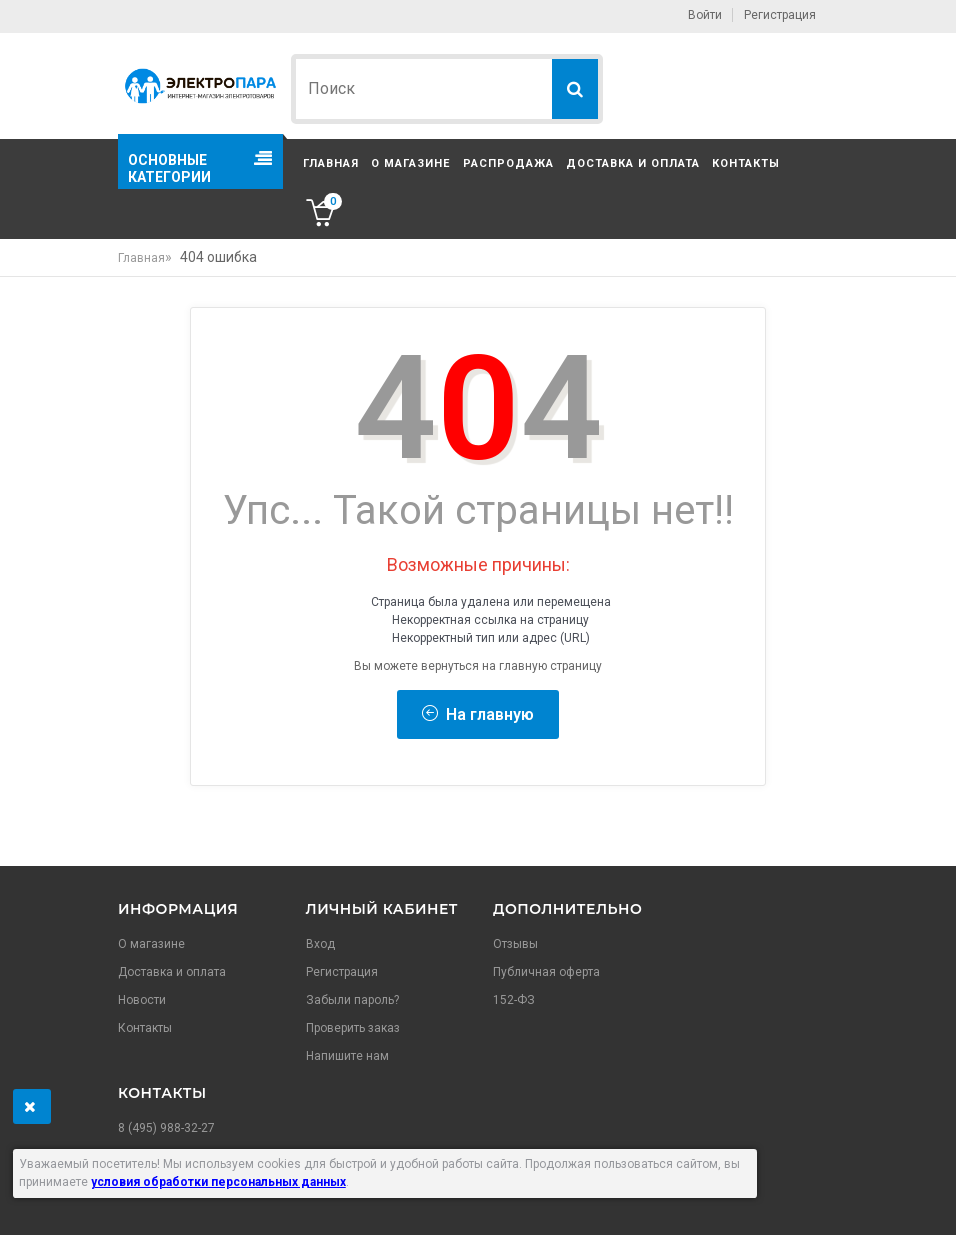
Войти (705, 15)
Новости (142, 1000)
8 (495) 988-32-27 (166, 1128)
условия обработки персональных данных (218, 1182)
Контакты (746, 163)
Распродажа (508, 163)
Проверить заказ (353, 1028)
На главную (478, 714)
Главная (331, 163)
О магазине (410, 163)
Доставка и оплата (633, 163)
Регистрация (780, 15)
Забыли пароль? (352, 1000)
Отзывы (515, 944)
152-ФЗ (514, 1000)
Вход (320, 944)
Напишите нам (347, 1056)
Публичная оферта (546, 972)
